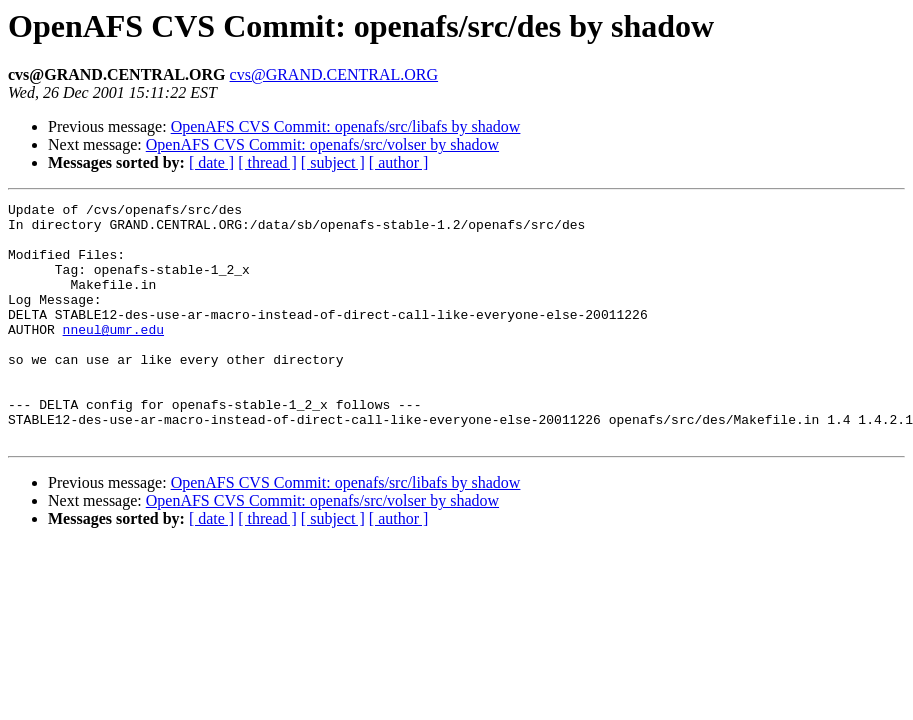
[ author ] (399, 162)
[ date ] (211, 162)
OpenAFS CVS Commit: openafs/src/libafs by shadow (346, 126)
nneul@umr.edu (113, 356)
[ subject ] (333, 162)
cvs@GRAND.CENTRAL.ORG (334, 74)
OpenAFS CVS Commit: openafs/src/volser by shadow (322, 144)
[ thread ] (267, 162)
